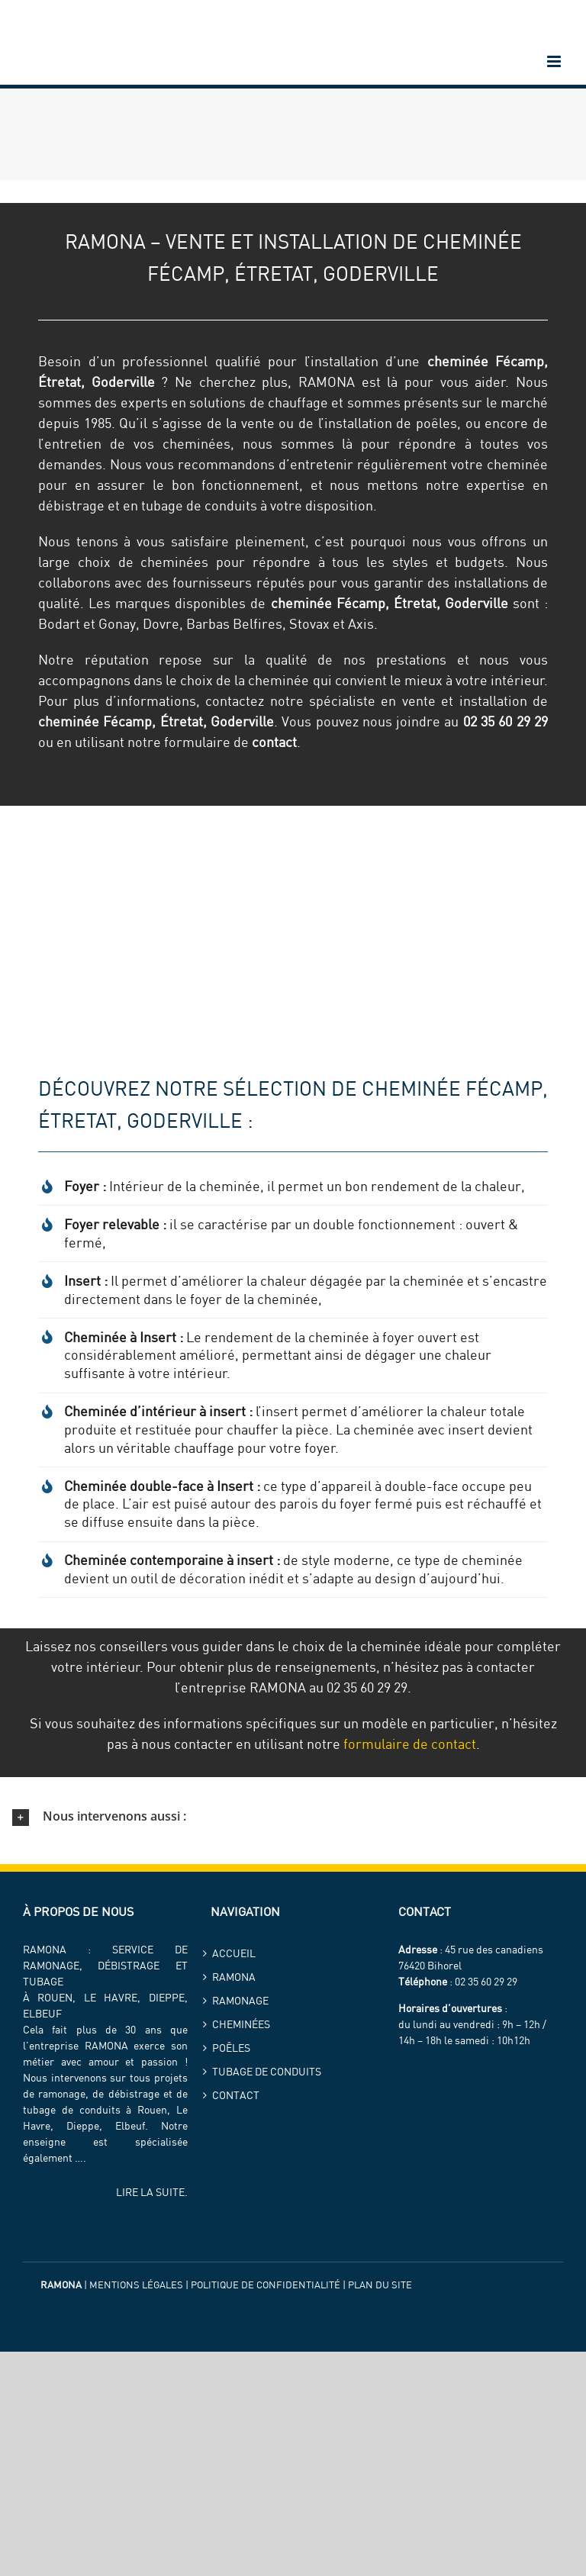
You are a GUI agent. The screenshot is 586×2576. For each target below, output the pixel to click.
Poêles (231, 2048)
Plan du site (380, 2284)
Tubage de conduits (266, 2072)
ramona (234, 1977)
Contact (235, 2095)
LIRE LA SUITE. (152, 2192)
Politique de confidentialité (265, 2284)
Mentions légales (136, 2284)
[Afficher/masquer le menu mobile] (555, 61)
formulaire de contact (409, 1744)
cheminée (457, 361)
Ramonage (240, 2001)
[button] (293, 1817)
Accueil (234, 1953)
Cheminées (241, 2024)
